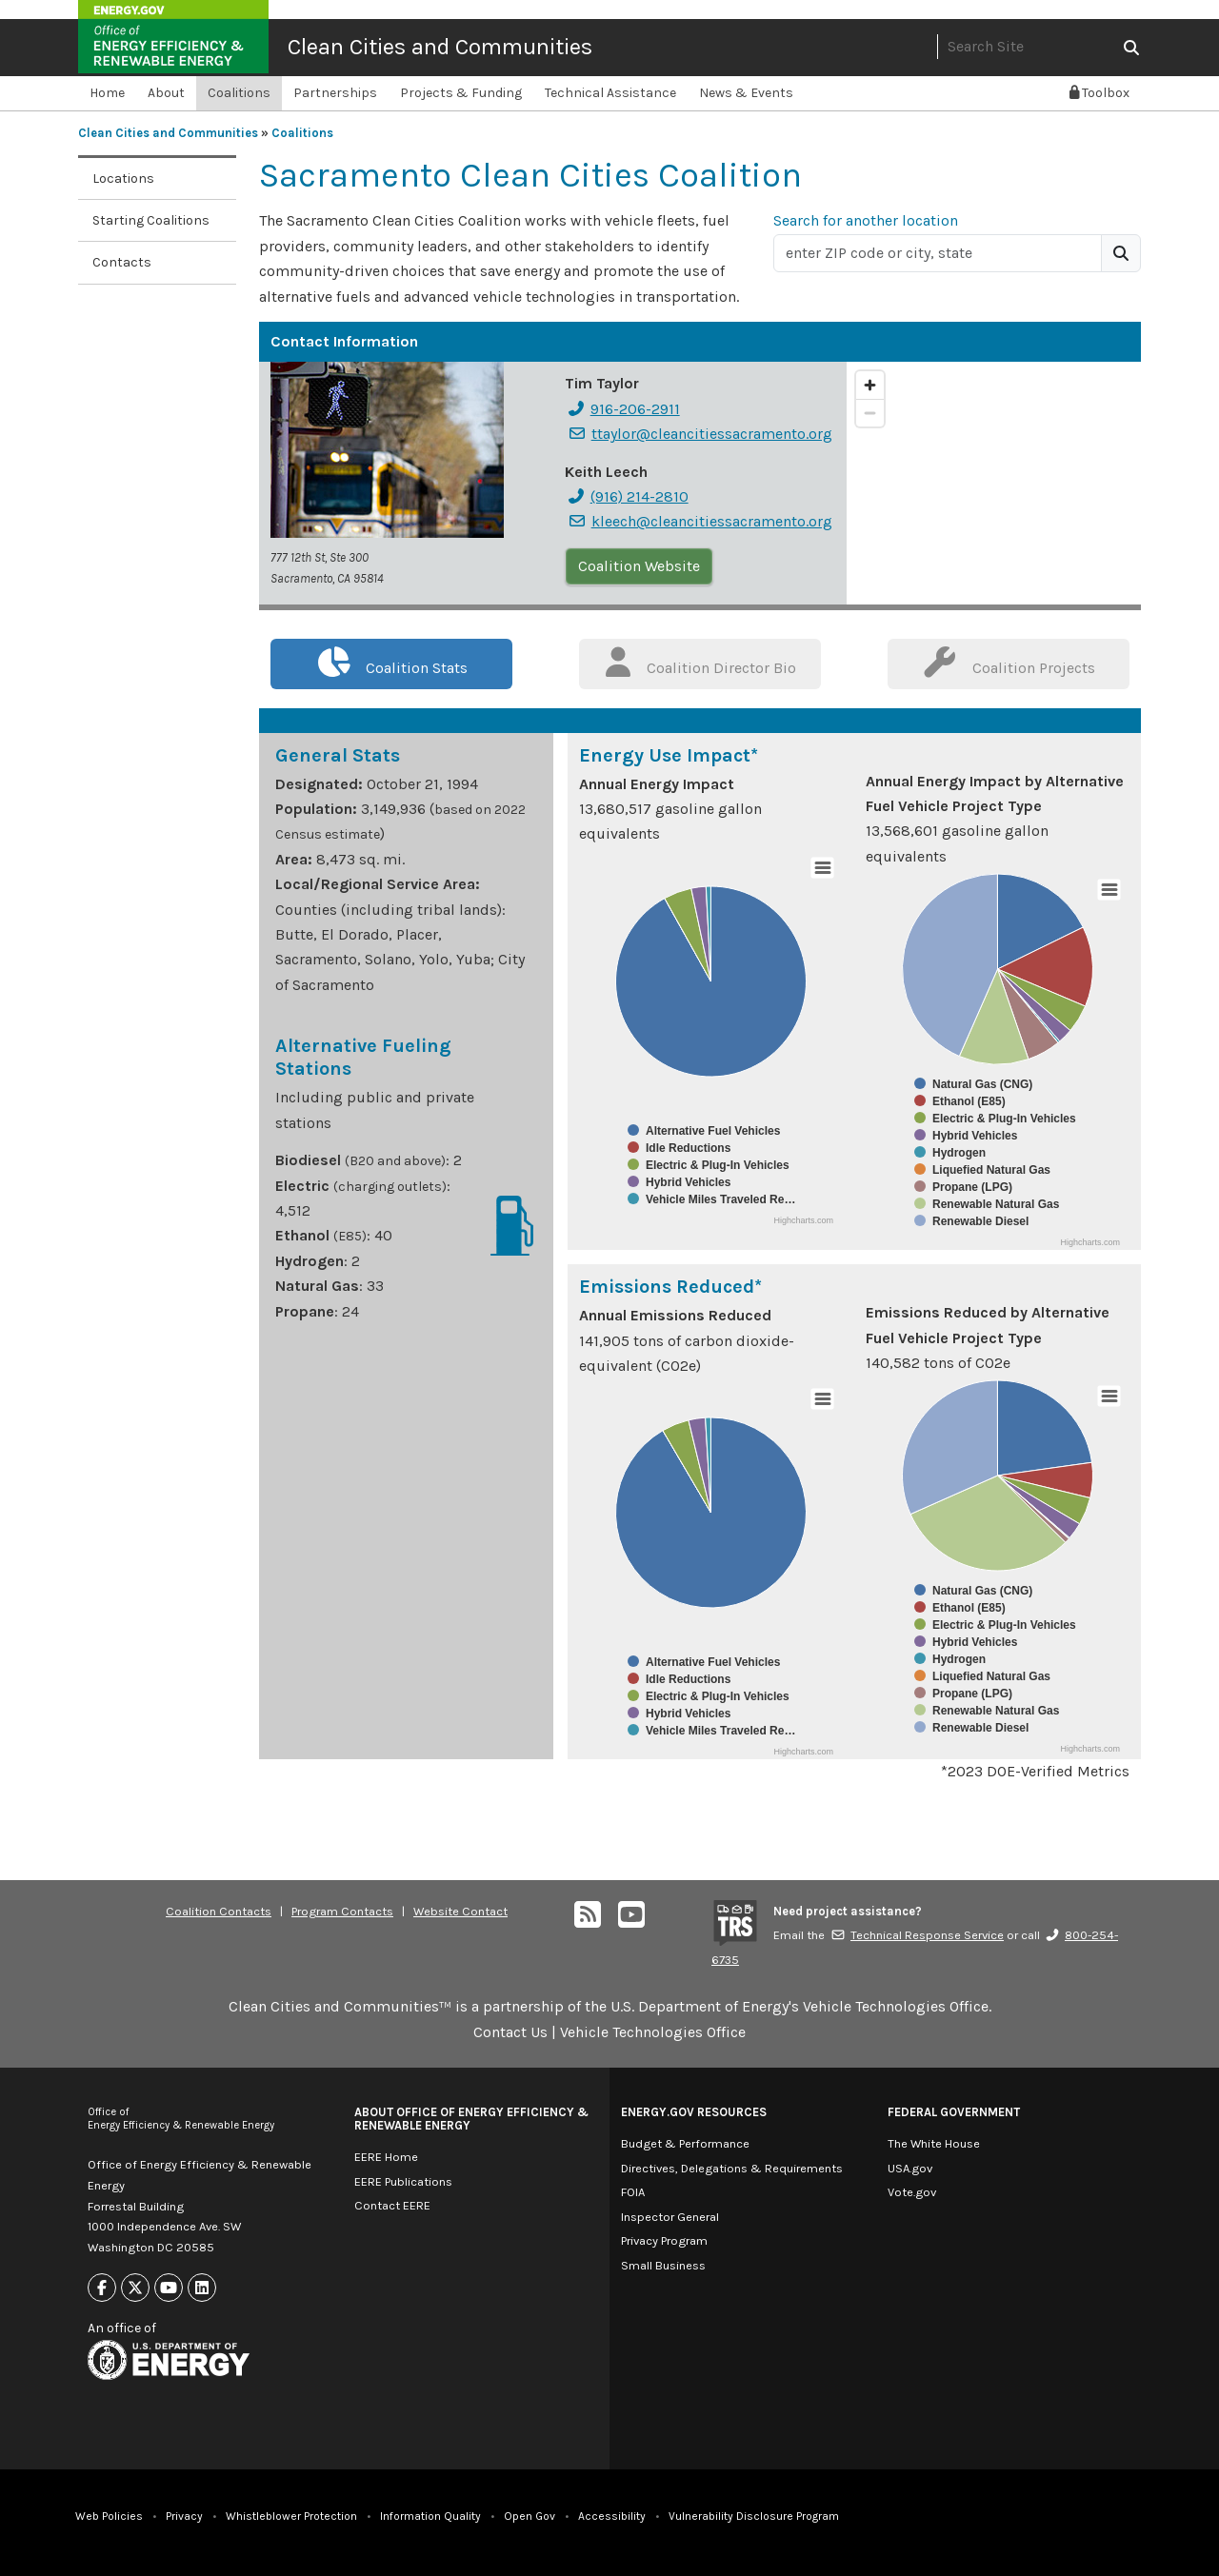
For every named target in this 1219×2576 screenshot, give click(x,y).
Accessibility (612, 2516)
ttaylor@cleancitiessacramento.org (700, 434)
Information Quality (430, 2516)
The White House (934, 2143)
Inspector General (670, 2216)
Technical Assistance (610, 93)
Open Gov (529, 2516)
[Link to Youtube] (168, 2288)
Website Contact (460, 1911)
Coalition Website (639, 566)
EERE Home (386, 2157)
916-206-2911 (623, 409)
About (166, 93)
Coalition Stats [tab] (392, 661)
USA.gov (910, 2168)
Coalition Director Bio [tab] (700, 661)
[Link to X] (135, 2288)
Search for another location (865, 220)
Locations (123, 178)
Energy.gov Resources (694, 2112)
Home (107, 93)
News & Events (746, 93)
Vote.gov (912, 2192)
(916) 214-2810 (628, 496)
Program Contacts (342, 1911)
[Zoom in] (870, 385)
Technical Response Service (917, 1935)
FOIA (633, 2192)
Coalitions (239, 93)
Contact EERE (392, 2205)
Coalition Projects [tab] (1009, 661)
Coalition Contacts (218, 1911)
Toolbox (1099, 93)
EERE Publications (403, 2181)
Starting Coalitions (151, 220)
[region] (994, 483)
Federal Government (954, 2112)
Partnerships (335, 93)
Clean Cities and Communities (440, 46)
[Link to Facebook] (101, 2288)
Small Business (663, 2265)
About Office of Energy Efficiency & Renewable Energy (471, 2118)
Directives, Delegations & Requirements (732, 2168)
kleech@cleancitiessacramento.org (700, 521)
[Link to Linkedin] (201, 2288)
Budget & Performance (685, 2143)
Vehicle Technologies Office (653, 2032)
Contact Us (510, 2032)
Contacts (121, 262)
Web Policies (109, 2516)
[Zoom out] (870, 412)
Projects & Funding (461, 93)
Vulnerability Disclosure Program (754, 2516)
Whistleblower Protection (291, 2516)
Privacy (184, 2516)
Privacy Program (664, 2240)
